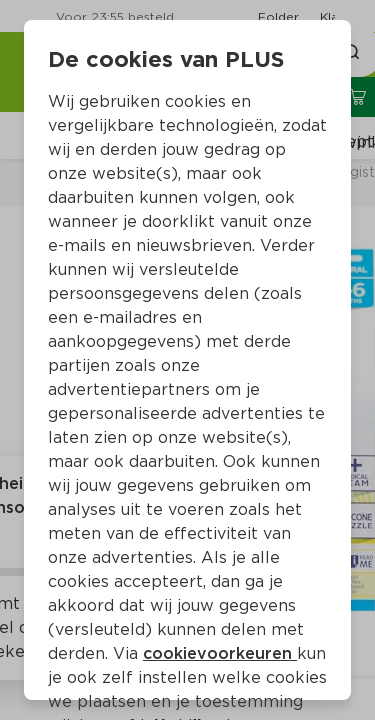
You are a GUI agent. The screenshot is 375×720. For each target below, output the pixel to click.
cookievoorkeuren (220, 653)
